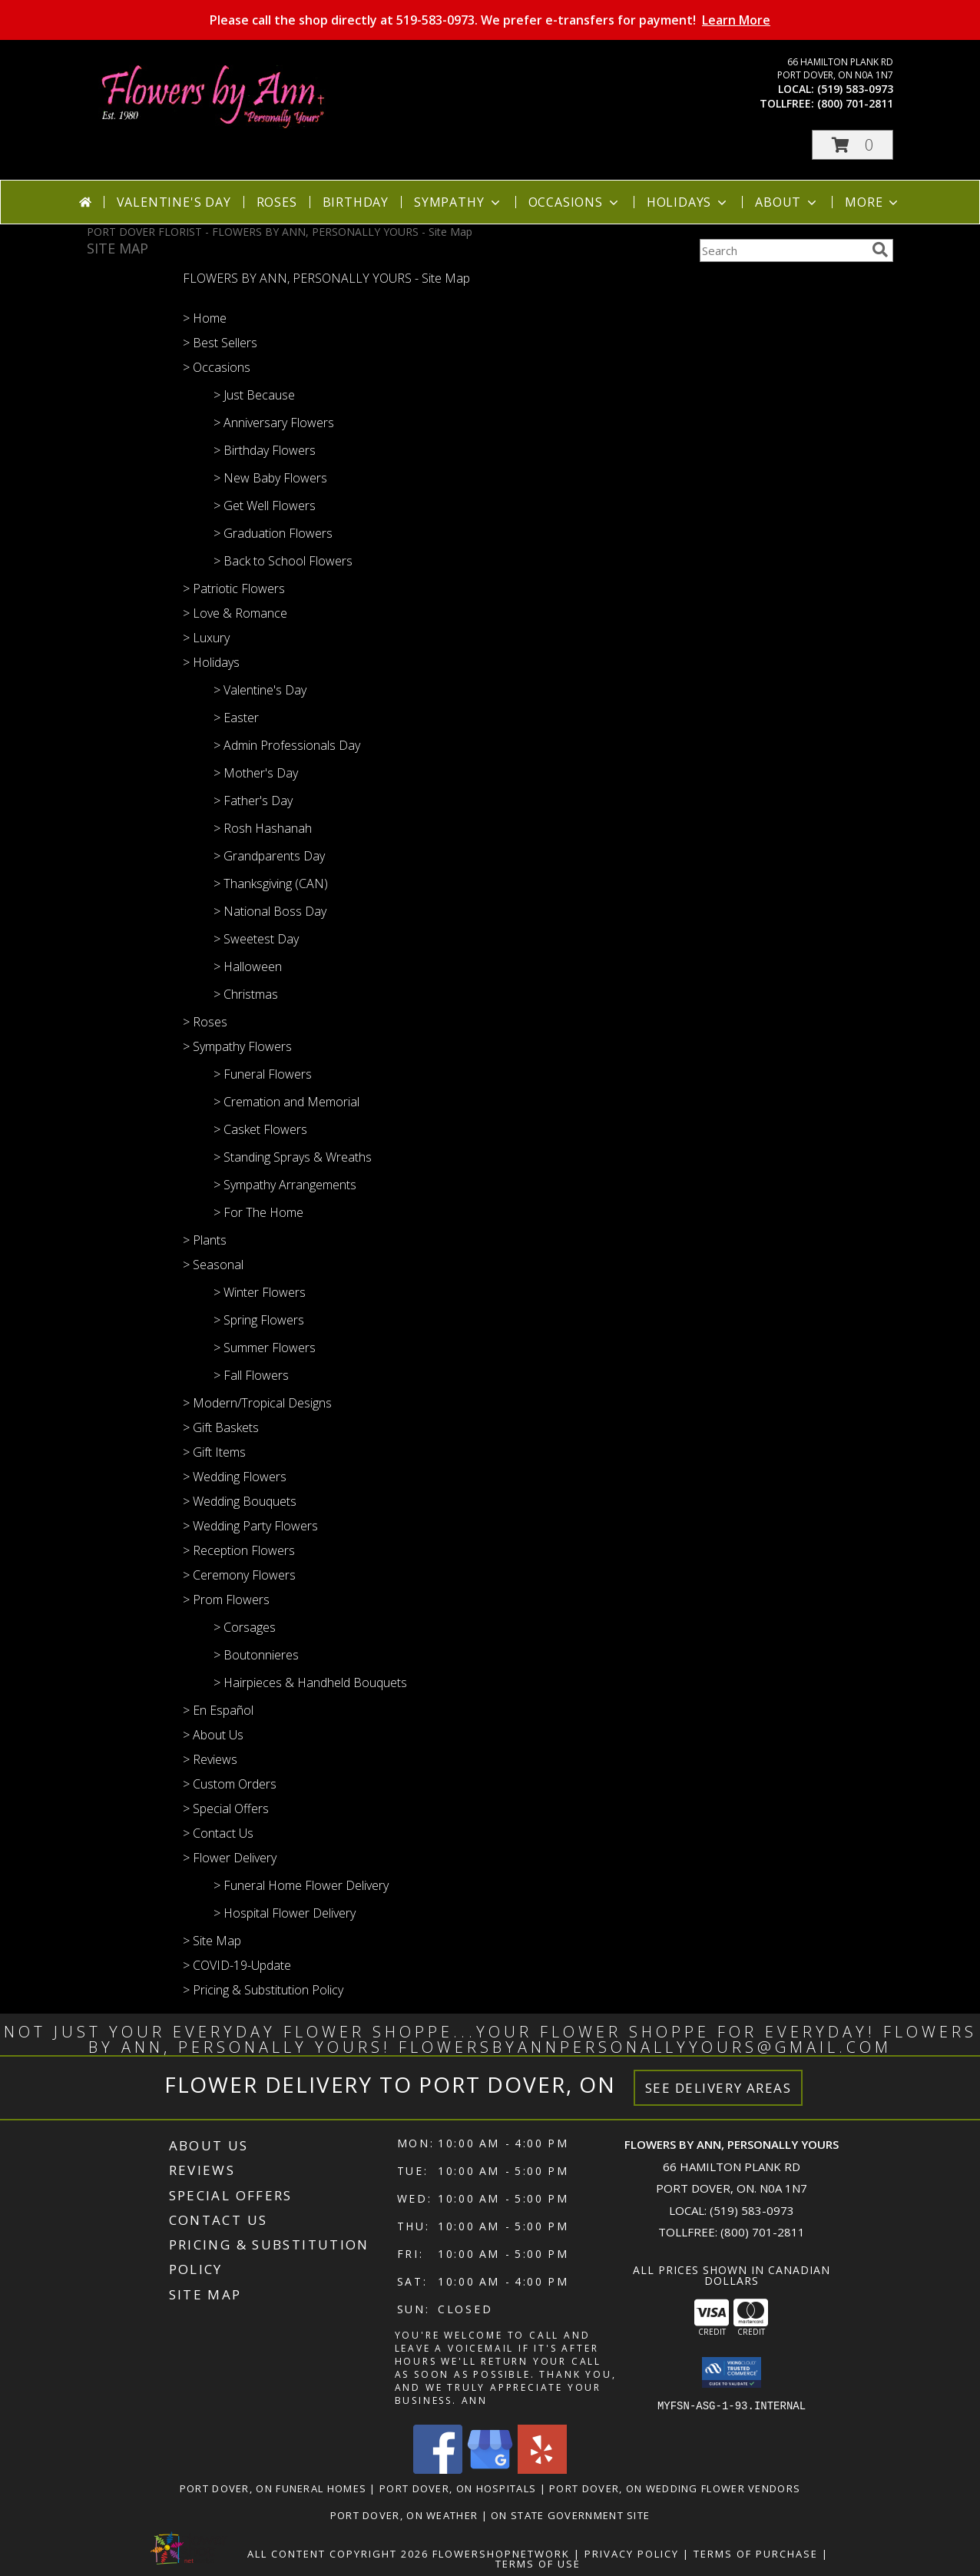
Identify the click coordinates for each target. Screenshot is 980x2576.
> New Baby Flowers (270, 477)
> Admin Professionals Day (287, 745)
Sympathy (458, 202)
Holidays (688, 202)
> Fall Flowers (251, 1375)
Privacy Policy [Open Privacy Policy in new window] (631, 2553)
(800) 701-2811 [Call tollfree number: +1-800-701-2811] (855, 103)
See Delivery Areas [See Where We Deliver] (718, 2088)
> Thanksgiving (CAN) (271, 883)
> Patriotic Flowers (234, 588)
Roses (277, 202)
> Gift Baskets (221, 1427)
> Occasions (216, 367)
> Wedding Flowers (234, 1476)
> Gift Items (214, 1452)
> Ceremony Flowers (239, 1574)
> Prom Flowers (226, 1599)
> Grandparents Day (269, 855)
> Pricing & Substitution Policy (263, 1989)
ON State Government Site (570, 2514)
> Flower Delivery (229, 1857)
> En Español (218, 1710)
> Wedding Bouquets (239, 1501)
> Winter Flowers (260, 1292)
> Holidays (211, 662)
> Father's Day (253, 800)
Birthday (356, 202)
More (873, 202)
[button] (852, 145)
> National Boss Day (270, 911)
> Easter (236, 717)
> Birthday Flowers (265, 450)
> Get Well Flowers (265, 505)
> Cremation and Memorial (286, 1101)
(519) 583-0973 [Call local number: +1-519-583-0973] (855, 88)
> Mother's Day (256, 772)
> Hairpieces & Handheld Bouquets (310, 1682)
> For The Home (258, 1212)
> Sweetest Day (256, 938)
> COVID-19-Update (237, 1965)
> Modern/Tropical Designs (257, 1402)
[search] (880, 249)
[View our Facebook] (437, 2469)
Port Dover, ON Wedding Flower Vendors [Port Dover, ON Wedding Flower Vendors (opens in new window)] (674, 2488)
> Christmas (246, 994)
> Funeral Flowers (263, 1074)
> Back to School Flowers (283, 560)
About (787, 202)
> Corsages (245, 1627)
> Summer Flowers (265, 1347)
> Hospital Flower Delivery (285, 1913)
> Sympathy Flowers (237, 1046)
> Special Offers (226, 1808)
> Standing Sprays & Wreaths (293, 1157)
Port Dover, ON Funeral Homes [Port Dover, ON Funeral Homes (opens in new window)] (273, 2488)
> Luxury (206, 637)
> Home (205, 318)
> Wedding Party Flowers (250, 1525)
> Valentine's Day (260, 689)
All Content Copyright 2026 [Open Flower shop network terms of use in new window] (338, 2553)
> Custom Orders (229, 1783)
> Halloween (248, 966)
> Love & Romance (235, 613)
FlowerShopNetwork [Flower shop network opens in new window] (501, 2553)
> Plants (205, 1240)
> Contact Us (218, 1833)
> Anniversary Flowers (274, 422)
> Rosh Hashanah (263, 828)
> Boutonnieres (256, 1654)
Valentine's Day (174, 202)
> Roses (205, 1021)
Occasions (574, 202)
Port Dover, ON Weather (404, 2514)
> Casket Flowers (260, 1129)
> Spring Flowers (259, 1319)
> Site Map (212, 1940)
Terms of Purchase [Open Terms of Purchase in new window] (756, 2553)
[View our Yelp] (542, 2469)
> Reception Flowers (239, 1550)
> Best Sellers (220, 342)
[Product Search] (782, 250)
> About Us (213, 1734)
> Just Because (254, 394)
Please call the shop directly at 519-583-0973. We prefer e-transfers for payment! (490, 20)
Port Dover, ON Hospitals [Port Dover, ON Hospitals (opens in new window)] (457, 2488)
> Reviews (210, 1759)
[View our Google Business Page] (490, 2469)
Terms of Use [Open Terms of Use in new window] (538, 2563)
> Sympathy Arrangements (285, 1184)
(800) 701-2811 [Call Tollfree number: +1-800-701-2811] (762, 2231)
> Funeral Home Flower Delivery (301, 1885)
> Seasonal (213, 1264)
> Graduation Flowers (273, 533)
